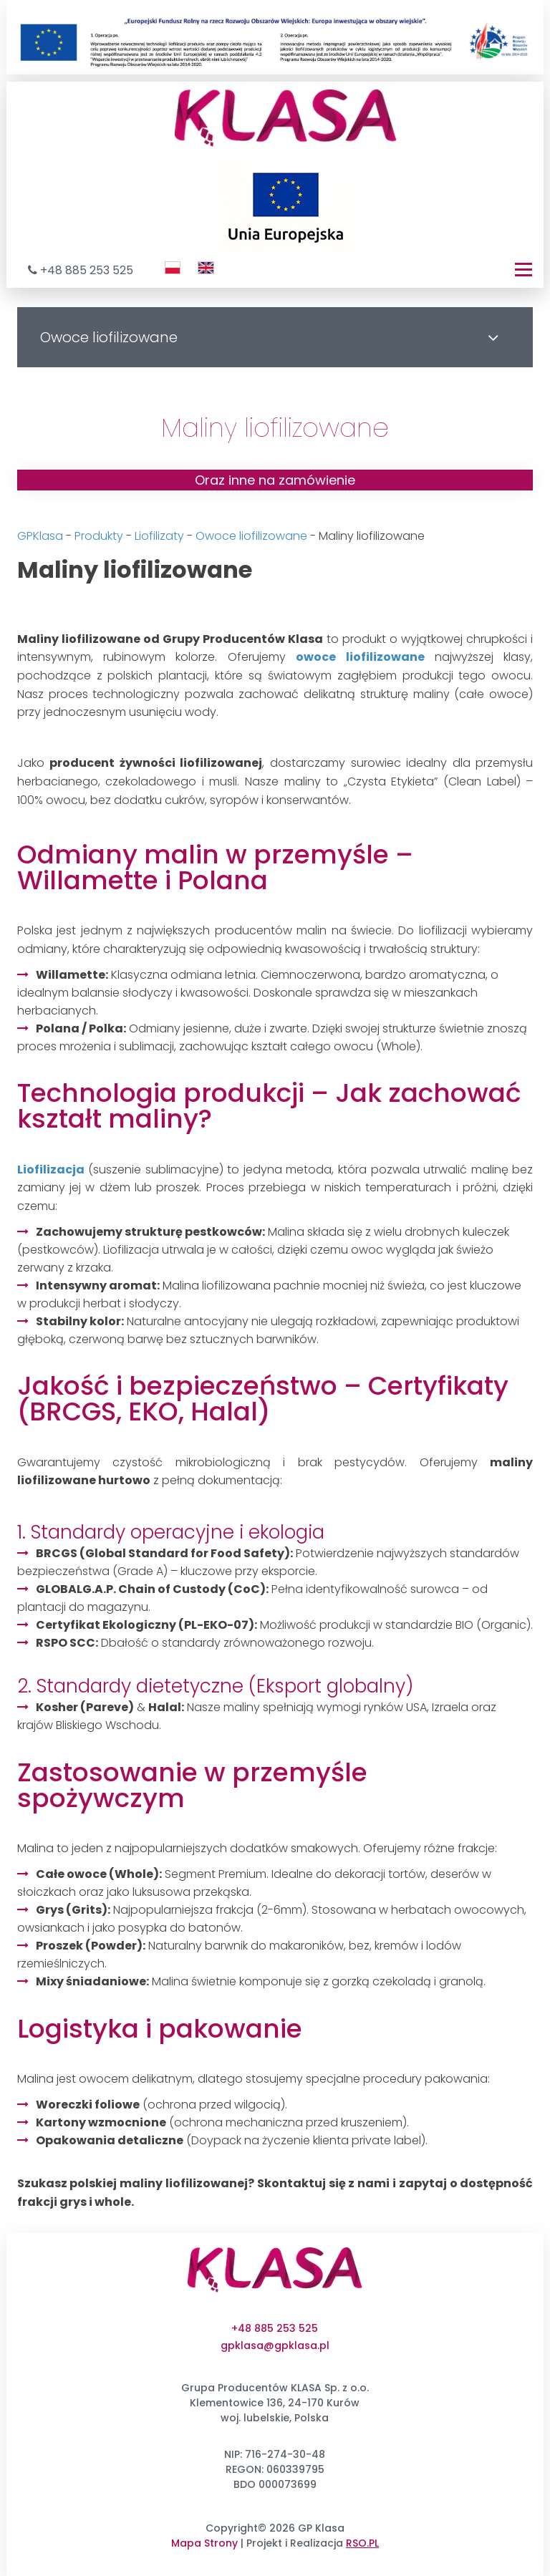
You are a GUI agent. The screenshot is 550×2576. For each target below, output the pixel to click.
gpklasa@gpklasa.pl (275, 2345)
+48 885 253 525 (86, 270)
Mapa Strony (204, 2543)
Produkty (98, 536)
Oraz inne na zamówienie (275, 480)
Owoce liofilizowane (251, 536)
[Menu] (523, 270)
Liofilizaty (159, 536)
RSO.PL (362, 2543)
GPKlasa (40, 536)
